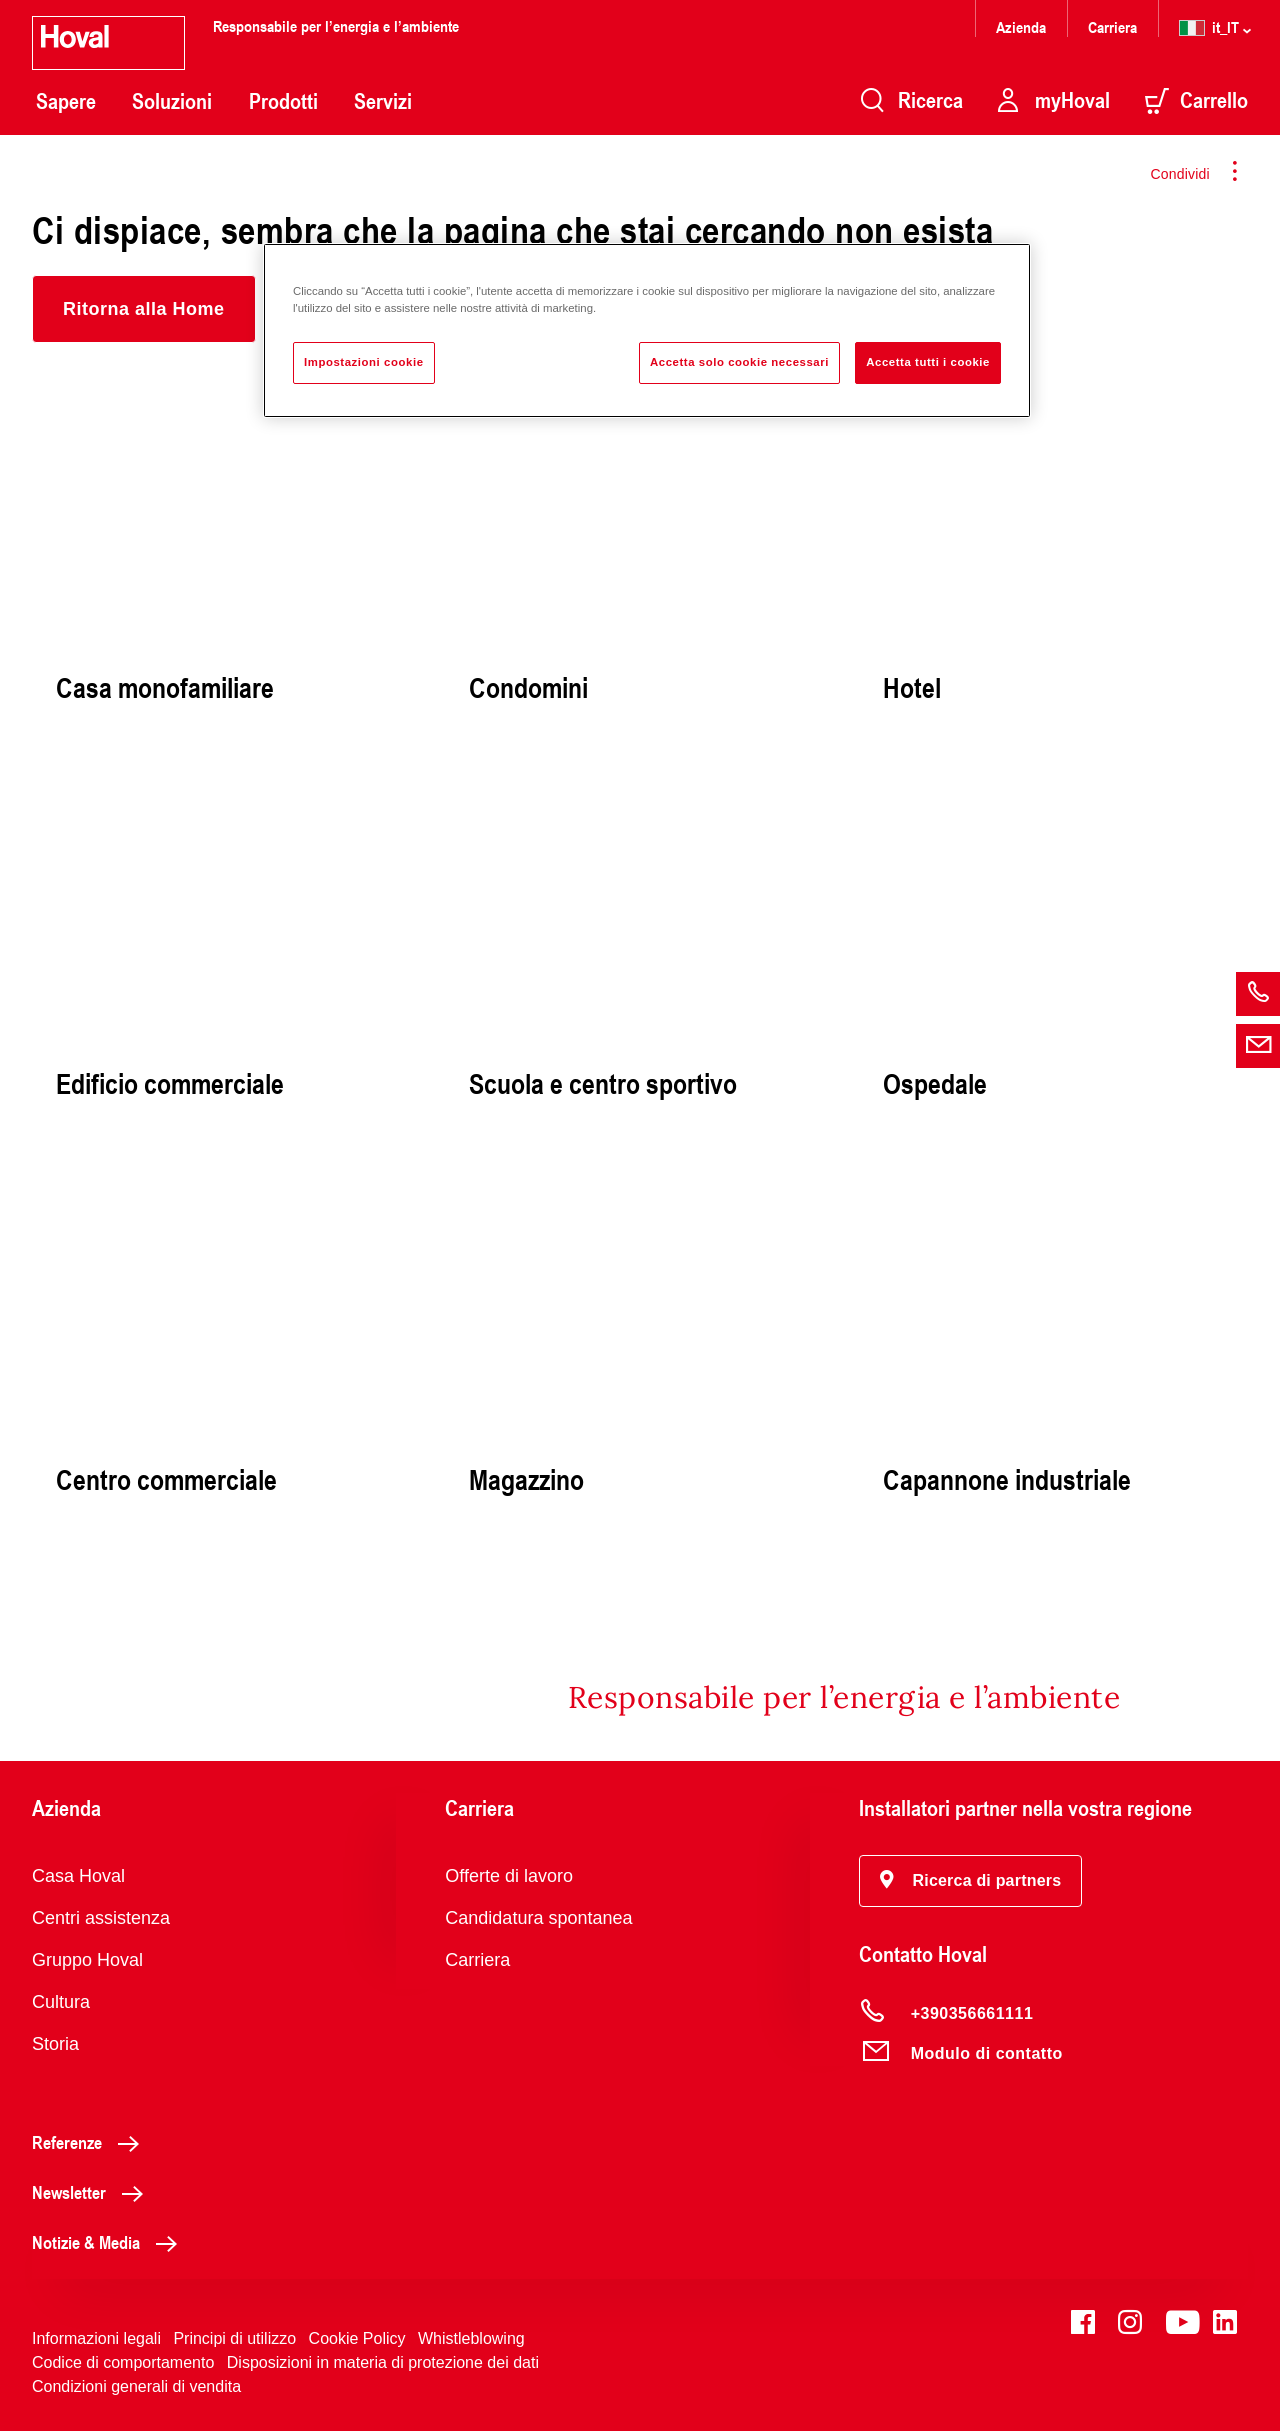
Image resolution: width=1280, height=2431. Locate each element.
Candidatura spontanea (538, 1918)
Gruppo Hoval (87, 1960)
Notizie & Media (110, 2242)
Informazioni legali (96, 2338)
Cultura (61, 2002)
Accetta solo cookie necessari (739, 362)
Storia (55, 2044)
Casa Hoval (78, 1876)
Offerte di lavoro (509, 1876)
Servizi (383, 101)
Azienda (1021, 26)
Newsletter (93, 2192)
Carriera (1112, 26)
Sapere (66, 101)
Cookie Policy (357, 2338)
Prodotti (283, 101)
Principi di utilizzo (234, 2338)
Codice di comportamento (123, 2362)
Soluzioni (172, 101)
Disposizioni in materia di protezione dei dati (383, 2362)
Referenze (91, 2142)
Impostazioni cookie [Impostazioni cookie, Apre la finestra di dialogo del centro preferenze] (364, 362)
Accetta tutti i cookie (928, 362)
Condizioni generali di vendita (136, 2386)
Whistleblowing (471, 2338)
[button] (144, 309)
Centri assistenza (101, 1918)
